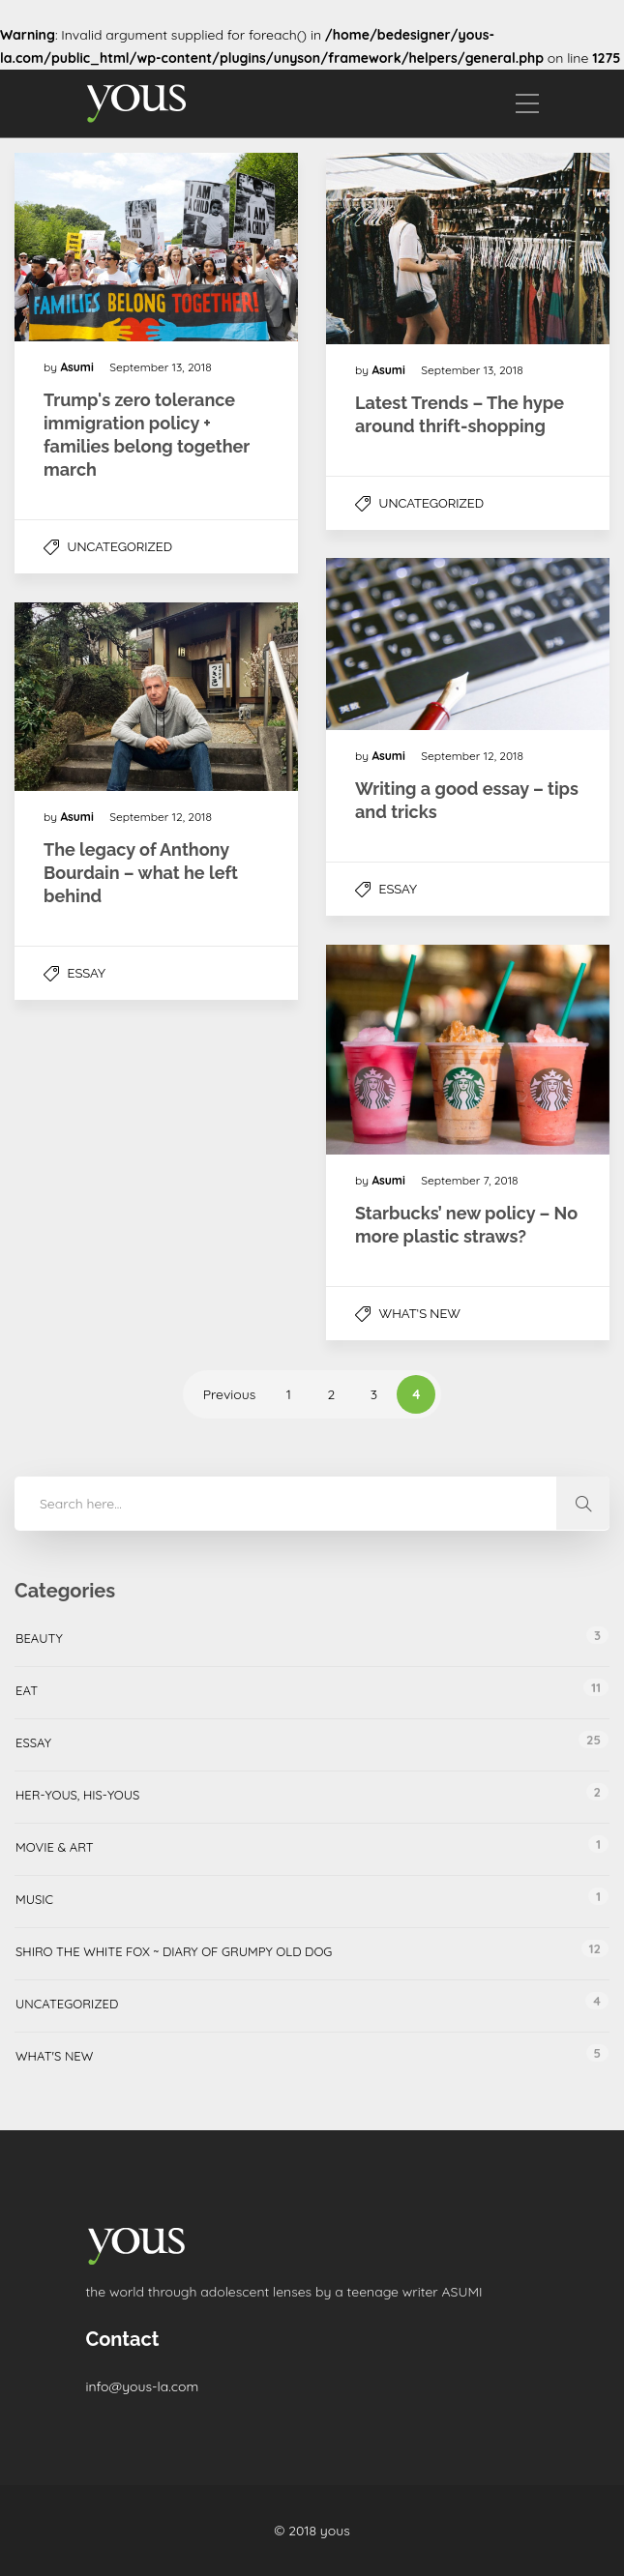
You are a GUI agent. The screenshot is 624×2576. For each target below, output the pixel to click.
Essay (398, 889)
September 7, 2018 (469, 1180)
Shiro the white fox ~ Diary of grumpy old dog (173, 1951)
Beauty (39, 1638)
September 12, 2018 (472, 755)
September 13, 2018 (160, 367)
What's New (420, 1313)
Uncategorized (120, 547)
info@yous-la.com (142, 2386)
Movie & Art (54, 1847)
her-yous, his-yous (77, 1794)
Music (34, 1899)
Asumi (78, 367)
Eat (26, 1690)
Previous (229, 1394)
